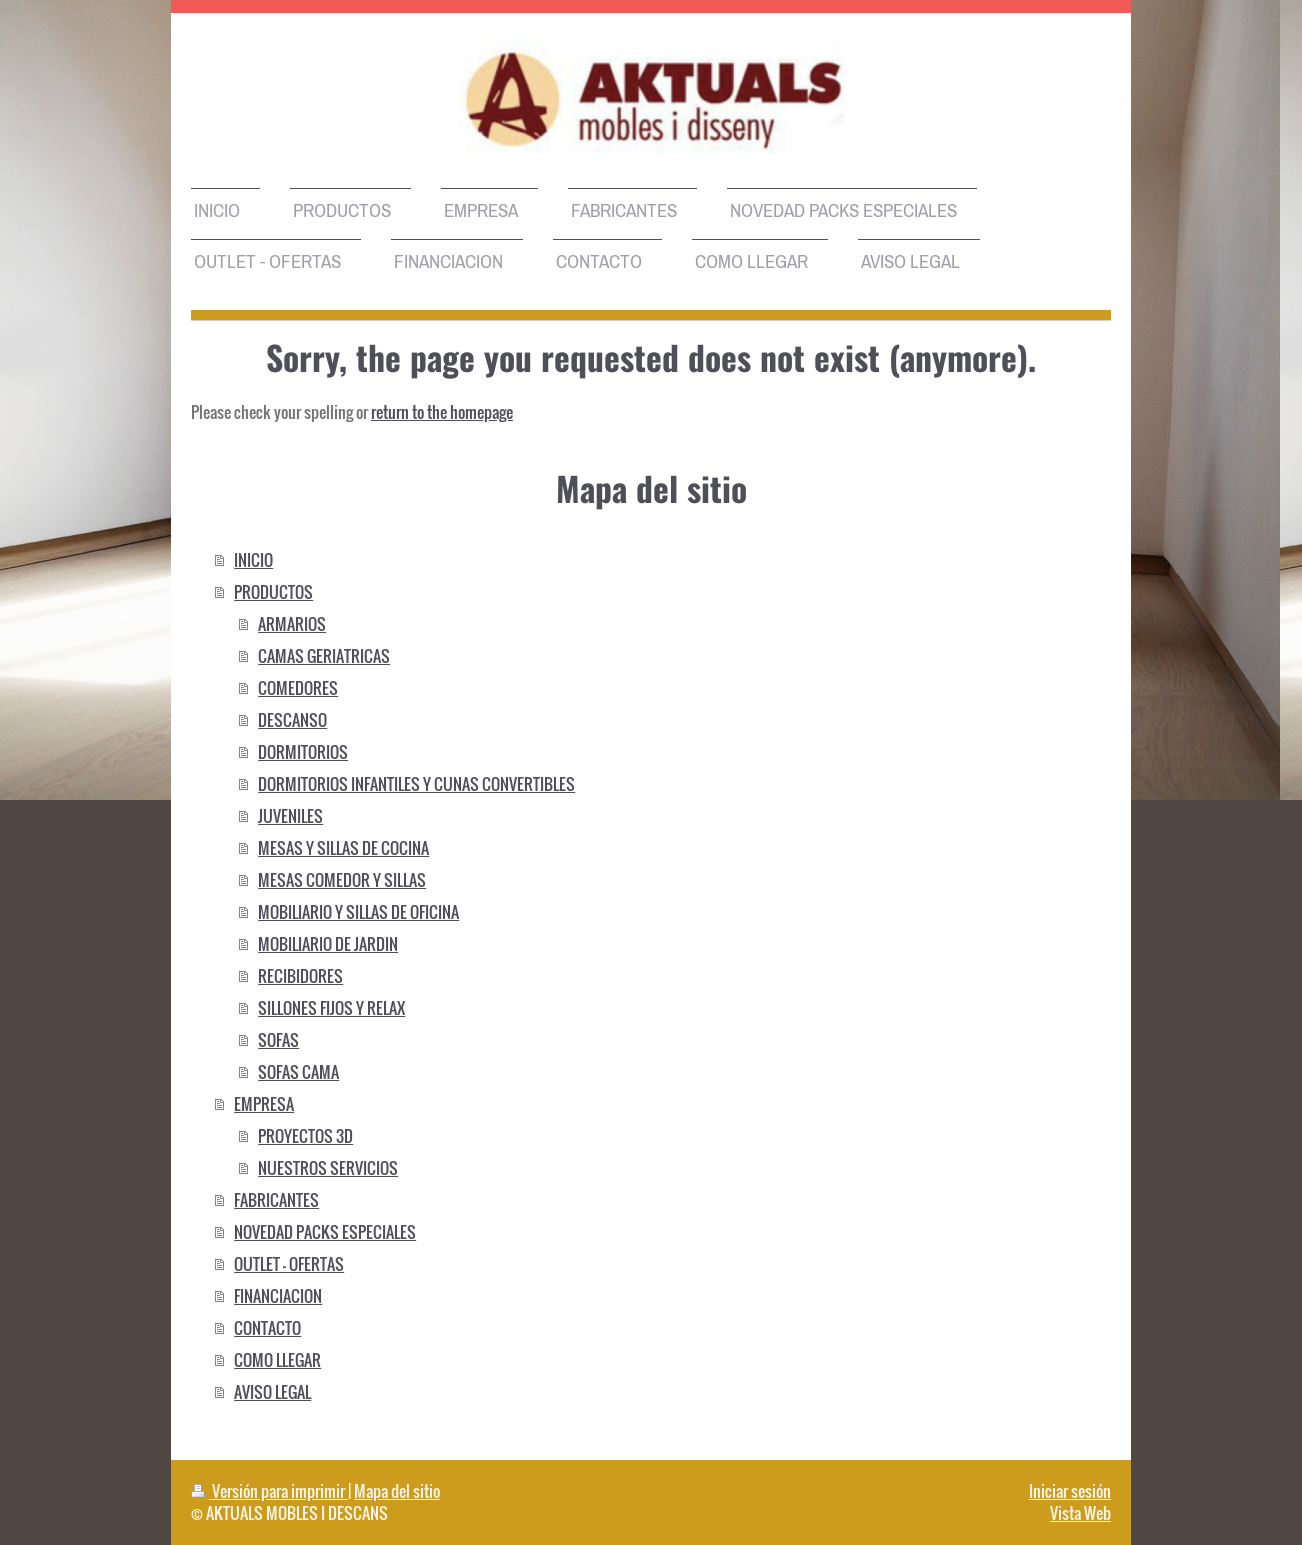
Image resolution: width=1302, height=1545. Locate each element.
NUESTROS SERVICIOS (328, 1168)
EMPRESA (264, 1104)
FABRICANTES (276, 1200)
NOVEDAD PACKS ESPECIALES (325, 1232)
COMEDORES (298, 688)
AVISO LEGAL (272, 1392)
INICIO (253, 560)
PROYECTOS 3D (305, 1136)
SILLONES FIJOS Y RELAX (331, 1008)
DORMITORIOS (303, 752)
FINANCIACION (278, 1296)
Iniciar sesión (1070, 1491)
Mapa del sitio (397, 1491)
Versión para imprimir (269, 1491)
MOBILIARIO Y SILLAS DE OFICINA (358, 912)
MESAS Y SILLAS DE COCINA (343, 848)
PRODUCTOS (273, 592)
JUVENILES (290, 816)
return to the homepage (442, 412)
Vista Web (1080, 1513)
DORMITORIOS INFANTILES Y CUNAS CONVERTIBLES (416, 784)
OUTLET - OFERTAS (289, 1264)
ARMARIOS (292, 624)
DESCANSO (292, 720)
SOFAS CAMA (298, 1072)
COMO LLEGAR (277, 1360)
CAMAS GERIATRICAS (324, 656)
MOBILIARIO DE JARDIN (328, 944)
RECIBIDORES (300, 976)
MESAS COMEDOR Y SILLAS (342, 880)
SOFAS (278, 1040)
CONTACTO (267, 1328)
